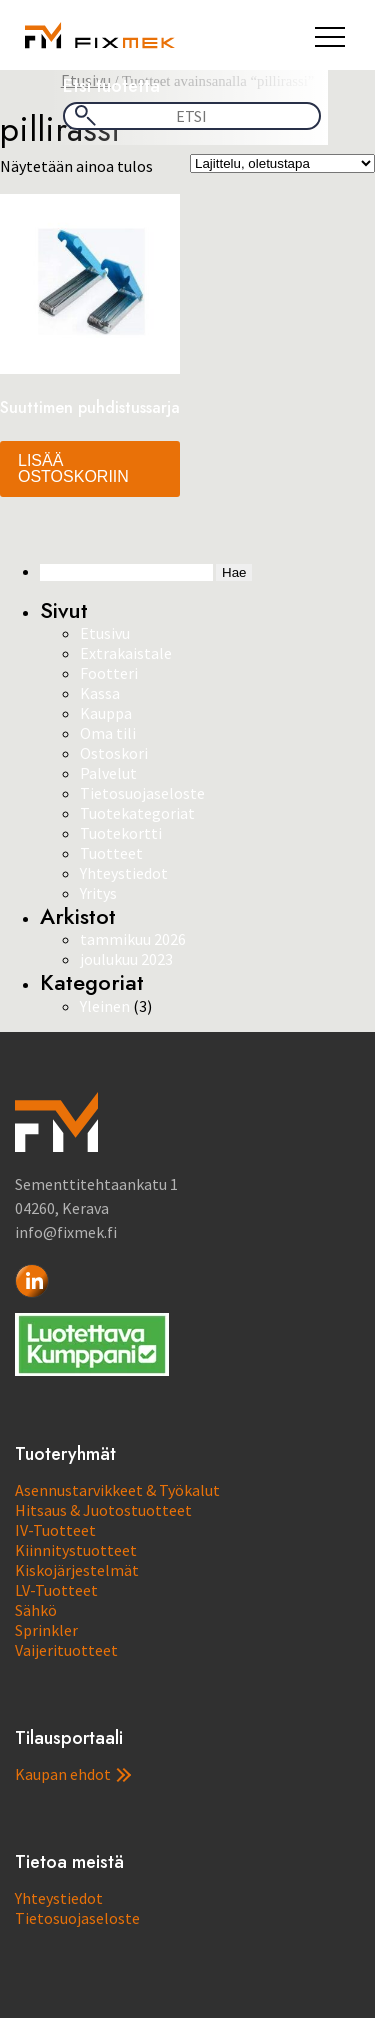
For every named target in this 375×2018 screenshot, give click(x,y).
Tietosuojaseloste (142, 793)
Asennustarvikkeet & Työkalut (117, 1490)
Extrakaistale (126, 653)
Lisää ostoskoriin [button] (73, 468)
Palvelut (108, 773)
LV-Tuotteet (56, 1590)
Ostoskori (114, 753)
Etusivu (105, 633)
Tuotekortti (121, 833)
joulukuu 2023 (126, 959)
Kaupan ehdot (73, 1774)
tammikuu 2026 (133, 939)
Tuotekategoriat (137, 813)
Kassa (100, 693)
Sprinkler (46, 1630)
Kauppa (106, 713)
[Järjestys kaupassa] (282, 163)
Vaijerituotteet (66, 1650)
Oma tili (108, 733)
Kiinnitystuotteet (76, 1550)
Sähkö (36, 1610)
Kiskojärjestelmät (77, 1570)
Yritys (98, 893)
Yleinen (105, 1006)
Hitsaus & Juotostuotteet (103, 1510)
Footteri (109, 673)
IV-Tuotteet (55, 1530)
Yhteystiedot (124, 873)
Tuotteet (111, 853)
